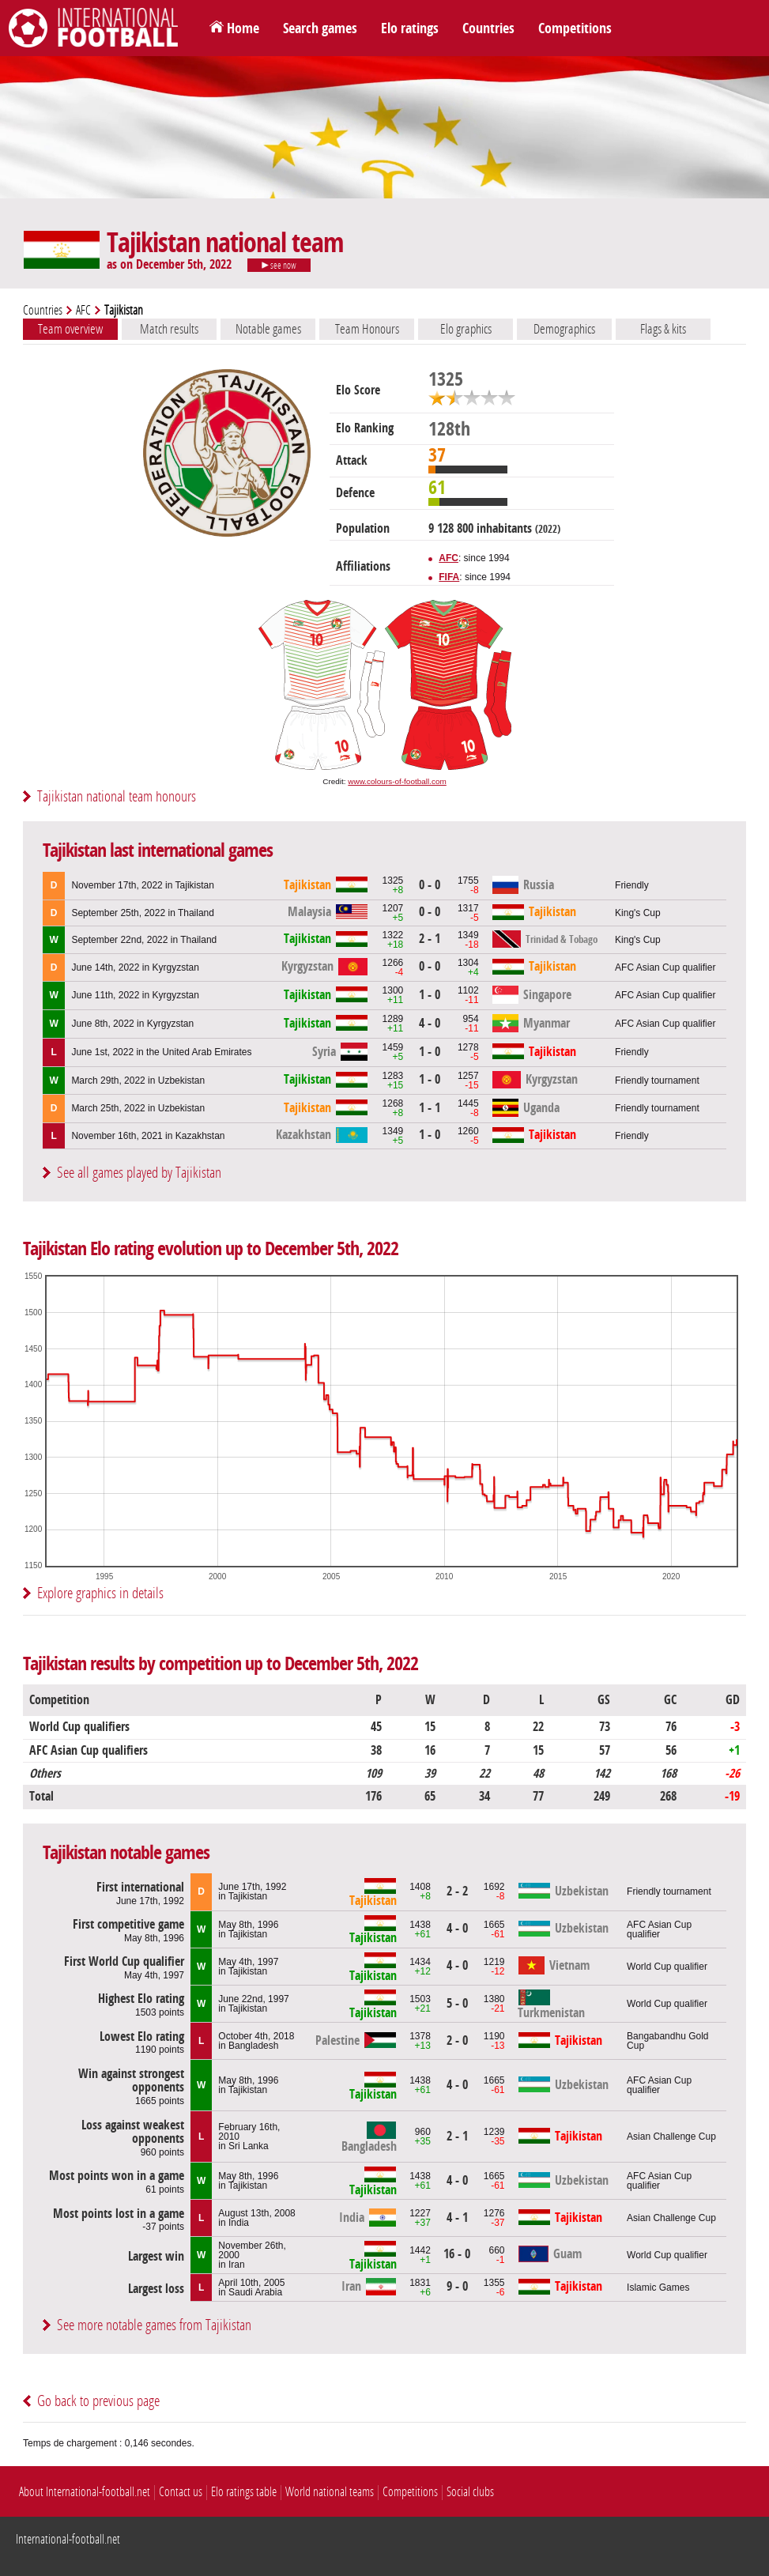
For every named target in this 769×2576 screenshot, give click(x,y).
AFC (83, 310)
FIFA (449, 577)
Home (243, 28)
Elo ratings (410, 28)
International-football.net (68, 2539)
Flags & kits (663, 329)
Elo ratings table (244, 2491)
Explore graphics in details (100, 1593)
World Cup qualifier (667, 1966)
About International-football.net (84, 2491)
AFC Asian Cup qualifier (665, 967)
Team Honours (367, 329)
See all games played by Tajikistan (139, 1173)
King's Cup (638, 912)
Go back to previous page (98, 2401)
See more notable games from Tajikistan (154, 2325)
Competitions (575, 28)
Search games (320, 28)
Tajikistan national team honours (116, 796)
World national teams (329, 2491)
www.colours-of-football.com (397, 781)
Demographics (564, 329)
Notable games (268, 329)
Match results (169, 329)
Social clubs (470, 2491)
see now (279, 265)
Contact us (180, 2491)
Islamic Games (658, 2287)
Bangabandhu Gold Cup (667, 2041)
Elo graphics (466, 329)
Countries (488, 28)
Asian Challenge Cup (671, 2136)
